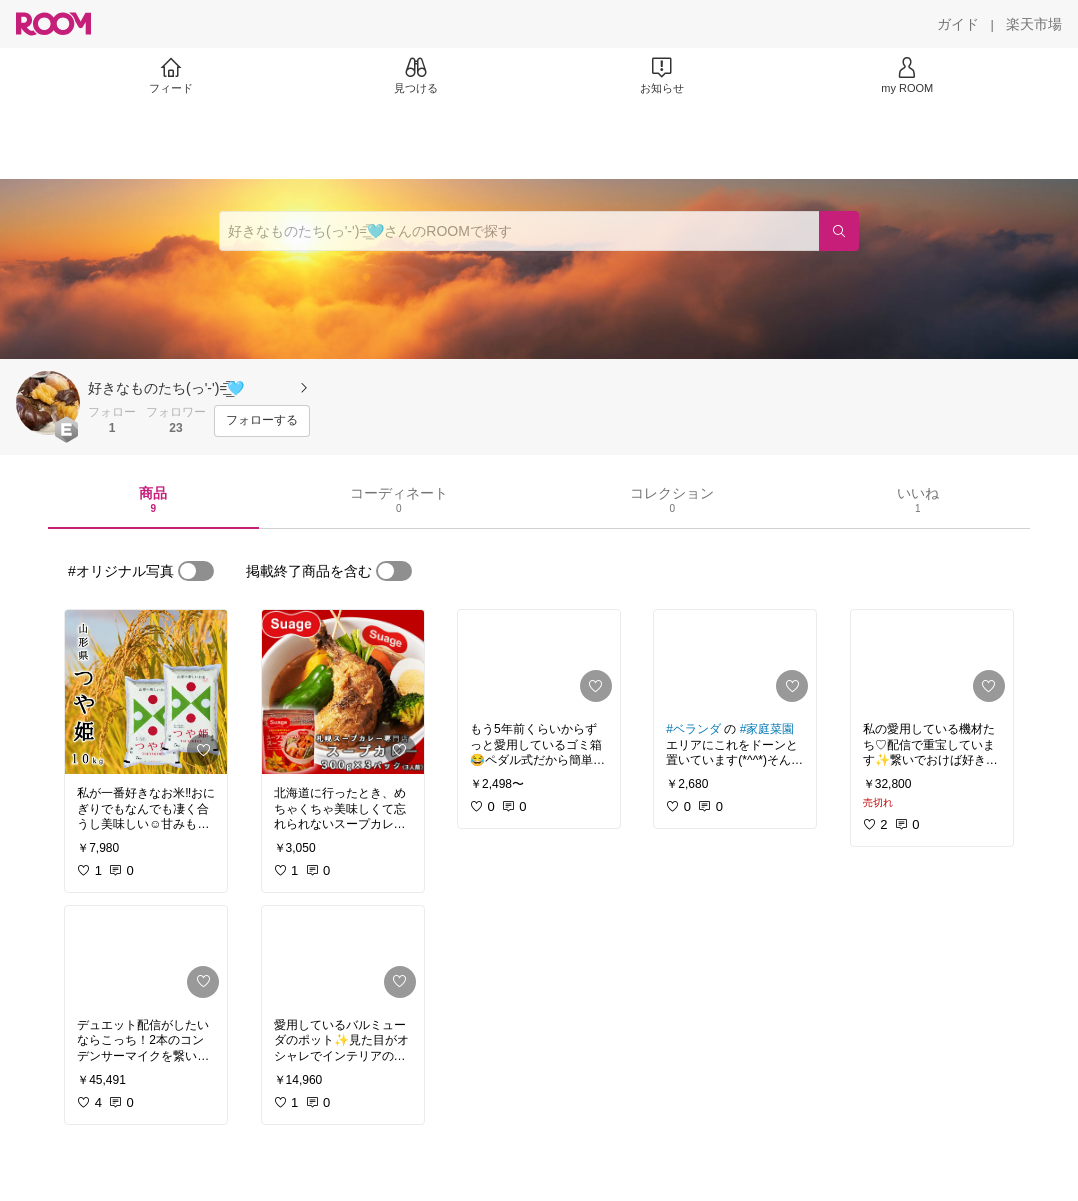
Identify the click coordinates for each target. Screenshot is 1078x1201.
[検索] (839, 231)
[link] (146, 692)
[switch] (196, 571)
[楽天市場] (1034, 24)
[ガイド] (958, 24)
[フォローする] (262, 421)
